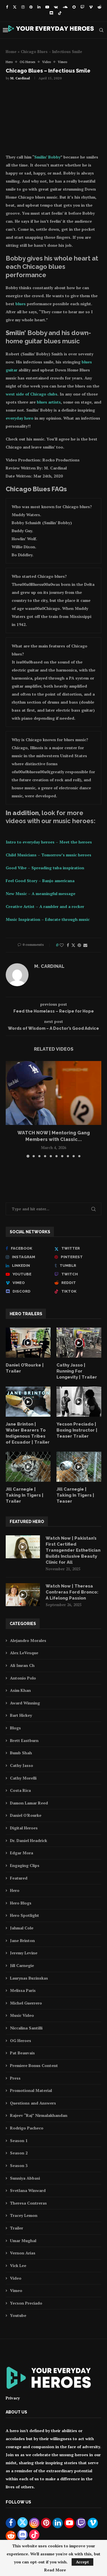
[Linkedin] (39, 6)
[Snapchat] (74, 6)
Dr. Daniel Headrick (28, 1840)
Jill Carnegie (22, 1965)
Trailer (16, 2228)
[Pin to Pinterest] (79, 945)
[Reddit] (99, 6)
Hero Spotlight (24, 1915)
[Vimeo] (91, 6)
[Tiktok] (60, 13)
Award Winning (25, 1703)
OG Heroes (20, 2040)
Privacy (13, 2398)
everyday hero (19, 418)
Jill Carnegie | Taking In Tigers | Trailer (24, 1495)
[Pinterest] (31, 6)
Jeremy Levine (23, 1953)
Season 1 (19, 2140)
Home (11, 51)
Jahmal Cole (21, 1928)
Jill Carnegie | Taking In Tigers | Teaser (75, 1495)
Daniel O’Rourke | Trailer (25, 1368)
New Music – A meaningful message (40, 893)
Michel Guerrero (26, 2003)
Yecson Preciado (26, 2303)
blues (20, 303)
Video (15, 2278)
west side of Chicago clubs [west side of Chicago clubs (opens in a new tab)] (31, 394)
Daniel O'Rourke (25, 1815)
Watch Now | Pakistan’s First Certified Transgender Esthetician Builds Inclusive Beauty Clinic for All (73, 1550)
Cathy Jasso (21, 1765)
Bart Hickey (21, 1715)
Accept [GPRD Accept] (82, 2562)
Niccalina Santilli (26, 2028)
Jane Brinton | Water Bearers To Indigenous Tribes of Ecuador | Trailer (28, 1433)
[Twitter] (15, 6)
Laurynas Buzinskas (29, 1978)
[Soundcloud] (65, 6)
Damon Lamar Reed (29, 1803)
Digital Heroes (24, 1828)
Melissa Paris (23, 1990)
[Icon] (28, 1342)
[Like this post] (62, 945)
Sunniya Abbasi (25, 2178)
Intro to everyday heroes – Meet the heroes (49, 842)
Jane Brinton (22, 1940)
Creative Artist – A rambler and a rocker (45, 906)
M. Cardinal (20, 78)
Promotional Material (31, 2090)
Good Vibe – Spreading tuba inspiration (45, 867)
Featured (18, 1878)
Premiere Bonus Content (34, 2065)
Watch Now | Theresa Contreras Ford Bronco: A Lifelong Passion (72, 1592)
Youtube (18, 2315)
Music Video (22, 2015)
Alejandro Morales (28, 1640)
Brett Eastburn (24, 1740)
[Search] (101, 30)
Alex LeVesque (24, 1652)
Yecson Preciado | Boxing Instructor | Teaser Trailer (76, 1430)
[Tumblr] (77, 1266)
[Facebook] (7, 6)
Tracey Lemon (23, 2215)
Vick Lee (18, 2265)
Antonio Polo (23, 1678)
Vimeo (16, 2290)
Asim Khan (20, 1690)
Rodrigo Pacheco (26, 2128)
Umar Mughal (23, 2240)
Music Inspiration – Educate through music (48, 919)
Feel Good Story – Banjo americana (40, 880)
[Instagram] (23, 6)
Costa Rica (20, 1790)
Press (15, 2078)
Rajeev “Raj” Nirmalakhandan (38, 2115)
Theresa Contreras (28, 2203)
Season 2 (19, 2153)
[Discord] (51, 13)
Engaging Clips (24, 1865)
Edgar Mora (21, 1852)
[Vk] (56, 6)
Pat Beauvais (22, 2053)
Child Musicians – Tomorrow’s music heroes (48, 855)
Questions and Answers (33, 2103)
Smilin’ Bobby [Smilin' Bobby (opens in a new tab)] (47, 157)
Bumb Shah (21, 1752)
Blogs (15, 1728)
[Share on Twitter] (73, 945)
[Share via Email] (85, 945)
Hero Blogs (20, 1903)
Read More (55, 2570)
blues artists (49, 402)
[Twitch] (82, 6)
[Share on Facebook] (68, 945)
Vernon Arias (22, 2253)
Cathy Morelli (23, 1778)
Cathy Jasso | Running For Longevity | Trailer (76, 1371)
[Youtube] (47, 6)
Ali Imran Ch (22, 1665)
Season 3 (19, 2165)
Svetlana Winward (28, 2190)
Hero (14, 1890)
